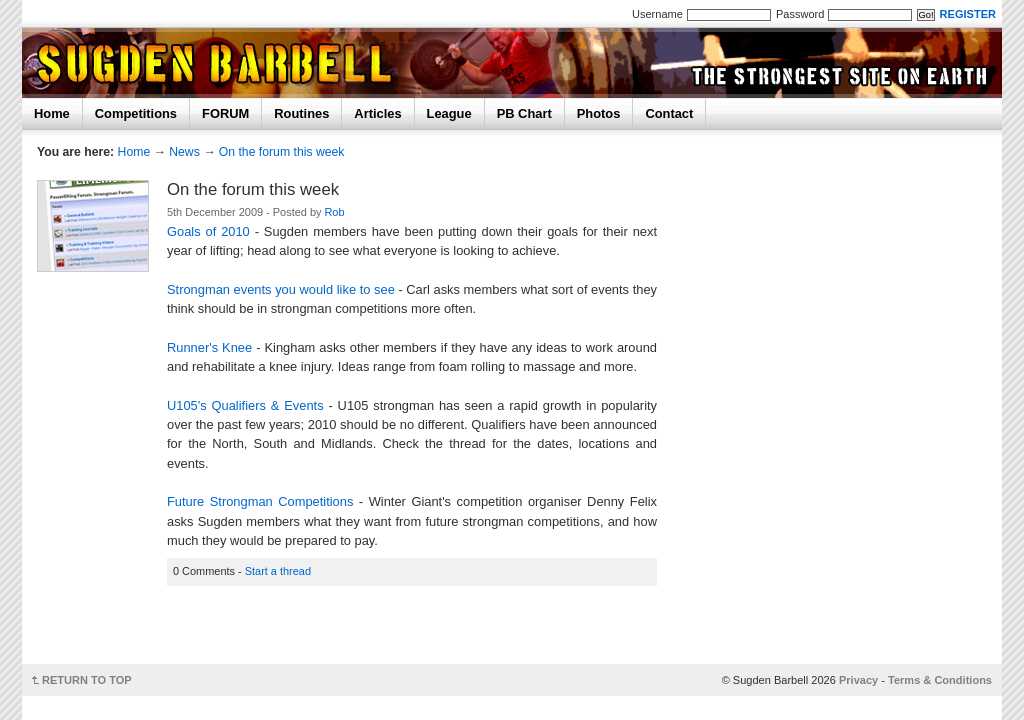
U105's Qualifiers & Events (245, 405)
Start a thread (278, 571)
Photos (599, 113)
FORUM (225, 113)
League (449, 113)
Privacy (858, 680)
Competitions (136, 113)
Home (52, 113)
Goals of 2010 (208, 231)
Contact (669, 113)
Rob (334, 212)
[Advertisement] (418, 631)
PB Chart (524, 113)
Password (800, 14)
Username (657, 14)
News (184, 152)
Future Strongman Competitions (260, 501)
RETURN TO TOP (87, 680)
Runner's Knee (209, 347)
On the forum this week (282, 152)
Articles (377, 113)
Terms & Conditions (940, 680)
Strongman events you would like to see (281, 289)
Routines (301, 113)
